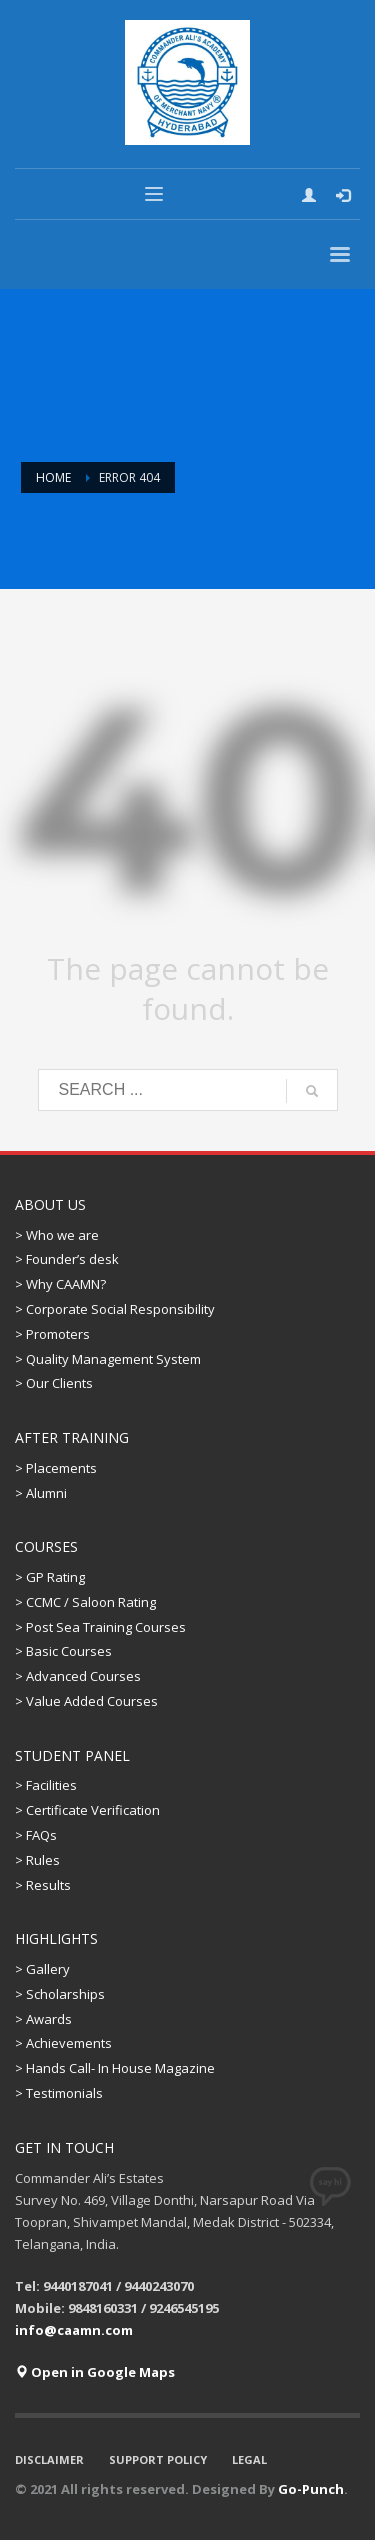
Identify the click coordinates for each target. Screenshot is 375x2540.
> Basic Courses (63, 1651)
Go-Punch (311, 2489)
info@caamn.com (74, 2330)
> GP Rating (50, 1577)
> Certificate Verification (87, 1810)
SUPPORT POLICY (158, 2459)
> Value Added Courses (86, 1701)
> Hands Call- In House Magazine (115, 2068)
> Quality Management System (108, 1359)
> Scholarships (60, 1994)
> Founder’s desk (67, 1259)
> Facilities (46, 1785)
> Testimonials (59, 2093)
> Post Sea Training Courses (100, 1627)
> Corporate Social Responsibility (115, 1309)
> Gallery (42, 1969)
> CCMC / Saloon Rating (85, 1602)
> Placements (56, 1468)
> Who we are (57, 1235)
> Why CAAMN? (60, 1284)
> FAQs (36, 1835)
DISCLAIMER (49, 2459)
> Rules (37, 1860)
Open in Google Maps (95, 2372)
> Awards (43, 2019)
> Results (43, 1885)
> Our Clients (54, 1383)
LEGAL (249, 2459)
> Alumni (41, 1493)
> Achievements (63, 2043)
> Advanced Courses (78, 1676)
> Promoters (52, 1334)
